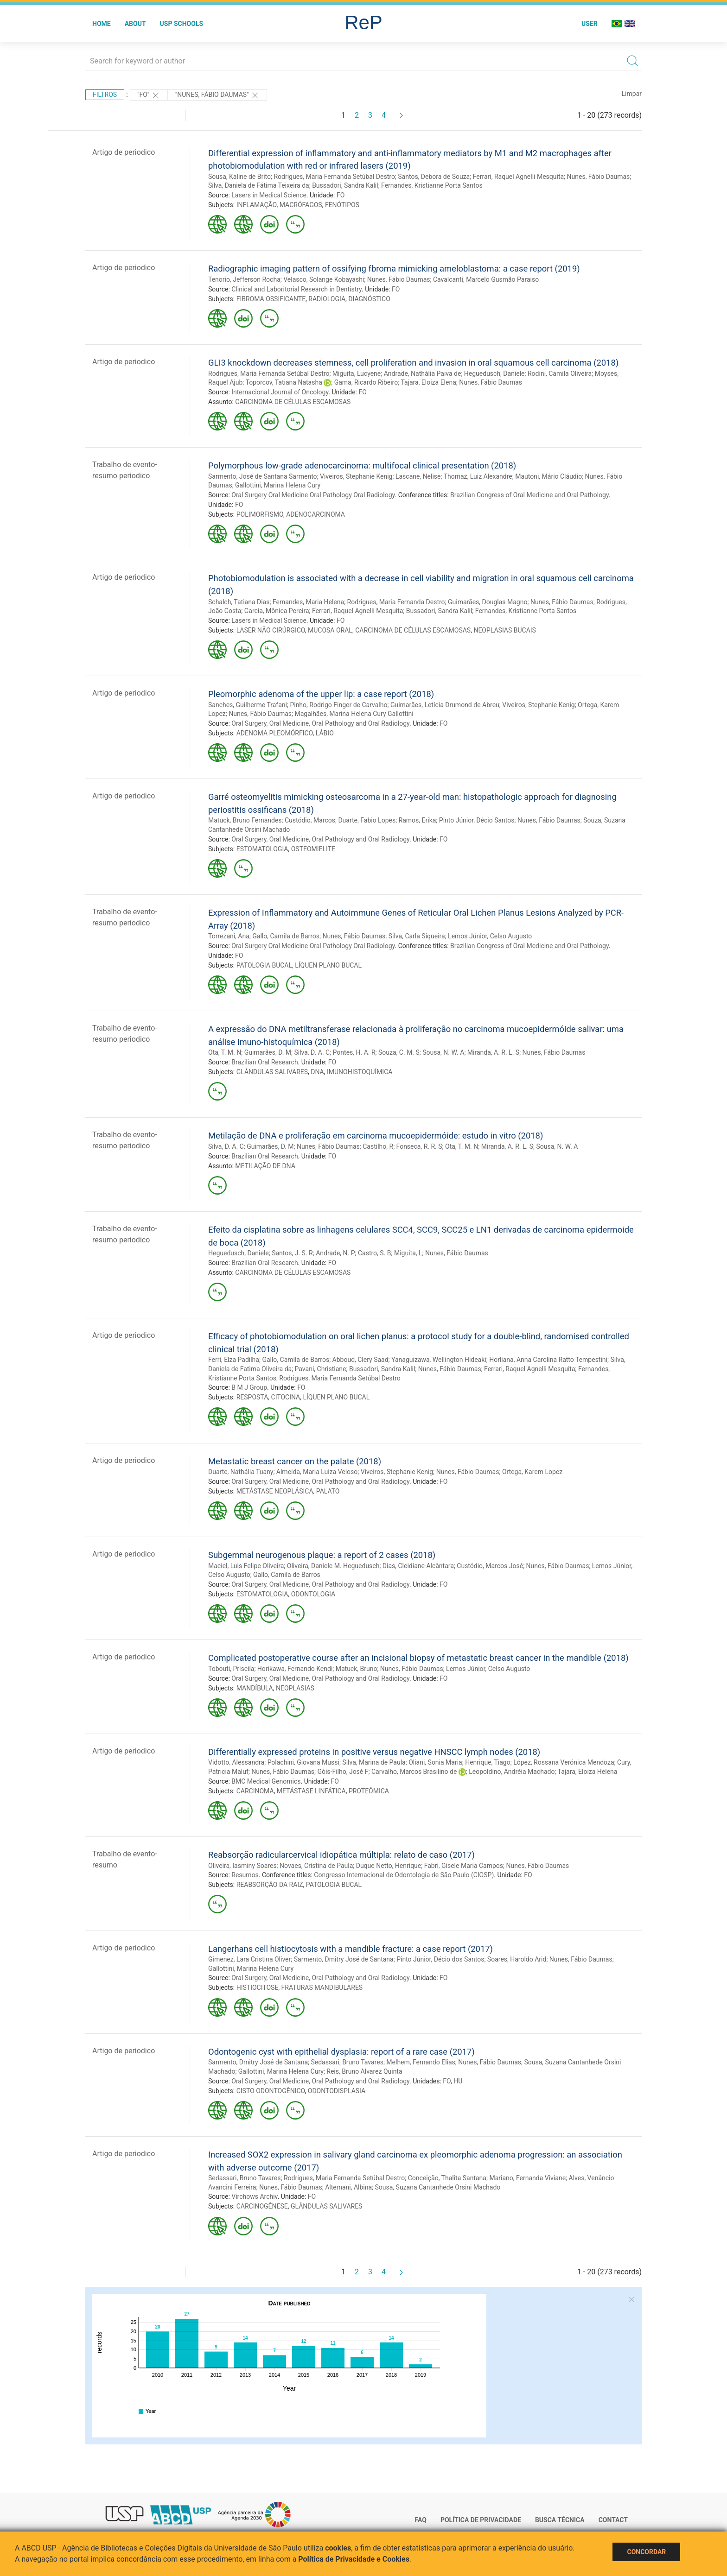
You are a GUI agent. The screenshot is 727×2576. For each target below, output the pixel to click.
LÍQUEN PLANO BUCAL (328, 965)
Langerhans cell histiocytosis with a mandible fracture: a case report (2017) (350, 1949)
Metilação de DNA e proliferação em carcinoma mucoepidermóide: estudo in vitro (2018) (375, 1135)
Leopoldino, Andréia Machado (512, 1771)
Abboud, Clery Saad (360, 1359)
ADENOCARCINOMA (315, 514)
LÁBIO (325, 733)
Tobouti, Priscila (231, 1668)
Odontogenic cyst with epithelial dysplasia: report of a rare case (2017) (341, 2052)
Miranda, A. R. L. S (493, 1052)
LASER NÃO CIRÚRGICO (270, 630)
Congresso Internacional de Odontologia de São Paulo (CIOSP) (404, 1875)
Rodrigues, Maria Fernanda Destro (396, 602)
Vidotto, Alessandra (236, 1762)
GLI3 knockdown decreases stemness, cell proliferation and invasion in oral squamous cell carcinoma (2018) (413, 362)
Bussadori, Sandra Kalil (345, 185)
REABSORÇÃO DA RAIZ (269, 1884)
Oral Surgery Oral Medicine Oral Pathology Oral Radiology (313, 495)
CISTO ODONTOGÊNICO (270, 2091)
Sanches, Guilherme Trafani (247, 705)
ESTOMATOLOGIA (262, 849)
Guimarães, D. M (267, 1052)
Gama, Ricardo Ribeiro (366, 382)
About (135, 23)
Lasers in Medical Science (268, 195)
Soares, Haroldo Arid (517, 1959)
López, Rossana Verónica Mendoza (563, 1762)
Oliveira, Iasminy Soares (242, 1865)
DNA (317, 1072)
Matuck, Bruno (356, 1668)
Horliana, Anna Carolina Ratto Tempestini (548, 1359)
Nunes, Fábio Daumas (598, 176)
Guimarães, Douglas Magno (487, 602)
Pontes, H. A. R (354, 1052)
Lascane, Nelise (418, 476)
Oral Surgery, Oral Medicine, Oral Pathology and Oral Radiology (320, 723)
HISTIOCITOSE (257, 1987)
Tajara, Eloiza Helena (588, 1771)
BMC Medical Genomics (265, 1781)
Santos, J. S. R (292, 1253)
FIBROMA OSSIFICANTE (271, 299)
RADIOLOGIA (326, 299)
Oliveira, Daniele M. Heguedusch (333, 1566)
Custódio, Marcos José (490, 1566)
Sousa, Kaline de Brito (239, 176)
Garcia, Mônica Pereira (276, 610)
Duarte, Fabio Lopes (366, 820)
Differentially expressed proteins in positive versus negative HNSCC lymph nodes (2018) (374, 1752)
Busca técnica (560, 2520)
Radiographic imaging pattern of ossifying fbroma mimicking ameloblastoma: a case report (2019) (394, 268)
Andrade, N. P (335, 1253)
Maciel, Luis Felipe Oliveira (246, 1566)
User (589, 23)
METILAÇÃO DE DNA (265, 1166)
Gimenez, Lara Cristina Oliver (249, 1959)
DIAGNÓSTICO (369, 299)
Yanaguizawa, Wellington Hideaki (438, 1359)
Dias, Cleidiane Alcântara (418, 1566)
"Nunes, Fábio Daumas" (217, 95)
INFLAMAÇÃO (256, 205)
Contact (613, 2520)
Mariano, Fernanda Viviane (527, 2178)
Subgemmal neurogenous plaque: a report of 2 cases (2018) (321, 1555)
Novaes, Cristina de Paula (316, 1865)
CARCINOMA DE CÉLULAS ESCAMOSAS (293, 401)
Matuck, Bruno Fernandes (245, 820)
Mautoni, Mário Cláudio (548, 476)
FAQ (421, 2520)
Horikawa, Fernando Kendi (294, 1668)
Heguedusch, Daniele (494, 373)
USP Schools (182, 23)
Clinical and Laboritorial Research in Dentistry (296, 289)
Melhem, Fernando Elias (420, 2062)
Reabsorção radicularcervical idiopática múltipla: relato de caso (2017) (341, 1855)
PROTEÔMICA (369, 1791)
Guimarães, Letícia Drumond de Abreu (444, 705)
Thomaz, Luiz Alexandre (478, 476)
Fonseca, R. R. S (419, 1146)
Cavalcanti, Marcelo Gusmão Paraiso (486, 279)
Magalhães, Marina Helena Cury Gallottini (353, 713)
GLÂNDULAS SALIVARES (272, 1072)
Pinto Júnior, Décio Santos (477, 820)
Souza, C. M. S (399, 1052)
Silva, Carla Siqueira (417, 936)
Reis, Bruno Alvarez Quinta (364, 2071)
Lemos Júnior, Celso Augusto (490, 936)
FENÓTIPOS (342, 205)
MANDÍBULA (254, 1688)
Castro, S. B (374, 1253)
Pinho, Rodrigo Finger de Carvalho (338, 705)
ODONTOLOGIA (313, 1594)
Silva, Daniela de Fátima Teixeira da (258, 185)
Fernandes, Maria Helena (308, 602)
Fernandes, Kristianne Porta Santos (432, 185)
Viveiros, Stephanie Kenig (356, 476)
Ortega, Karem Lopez (532, 1471)
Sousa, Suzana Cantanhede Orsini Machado (438, 2187)
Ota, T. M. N (224, 1052)
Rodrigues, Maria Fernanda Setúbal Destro (334, 176)
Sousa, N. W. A (443, 1052)
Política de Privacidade (480, 2520)
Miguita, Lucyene (356, 373)
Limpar (632, 93)
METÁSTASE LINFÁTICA (311, 1791)
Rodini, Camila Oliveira (560, 373)
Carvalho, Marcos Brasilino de (414, 1771)
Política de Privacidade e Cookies (353, 2559)
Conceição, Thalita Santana (447, 2178)
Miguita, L (408, 1253)
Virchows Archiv (254, 2196)
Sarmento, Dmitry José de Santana (344, 1959)
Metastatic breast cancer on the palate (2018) (294, 1461)
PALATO (328, 1491)
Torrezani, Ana (228, 936)
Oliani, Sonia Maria (435, 1762)
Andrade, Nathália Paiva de (422, 373)
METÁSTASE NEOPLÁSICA (274, 1491)
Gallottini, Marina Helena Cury (277, 485)
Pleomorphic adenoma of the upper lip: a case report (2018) (321, 694)
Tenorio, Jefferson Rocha (244, 279)
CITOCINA (285, 1397)
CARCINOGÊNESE (262, 2206)
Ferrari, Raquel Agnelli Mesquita (518, 176)
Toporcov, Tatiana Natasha (283, 382)
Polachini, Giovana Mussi (303, 1762)
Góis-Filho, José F (342, 1771)
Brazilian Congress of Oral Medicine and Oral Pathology (529, 495)
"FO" (148, 95)
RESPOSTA (252, 1397)
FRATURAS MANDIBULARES (322, 1987)
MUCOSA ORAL (330, 630)
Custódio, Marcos (310, 820)
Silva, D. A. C (312, 1052)
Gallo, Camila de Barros (285, 936)
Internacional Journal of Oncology (279, 392)
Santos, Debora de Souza (434, 176)
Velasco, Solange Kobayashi (323, 279)
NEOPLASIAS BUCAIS (504, 630)
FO (340, 195)
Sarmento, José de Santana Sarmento (262, 476)
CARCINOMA (255, 1791)
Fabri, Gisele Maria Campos (463, 1865)
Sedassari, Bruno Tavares (347, 2062)
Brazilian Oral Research (264, 1062)
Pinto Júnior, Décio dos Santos (440, 1959)
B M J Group (249, 1387)
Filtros (105, 94)
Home (101, 23)
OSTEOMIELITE (313, 849)
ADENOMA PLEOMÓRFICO (274, 733)
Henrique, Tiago (487, 1762)
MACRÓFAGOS (301, 205)
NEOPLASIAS (295, 1688)
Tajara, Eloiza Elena (428, 382)
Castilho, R (378, 1146)
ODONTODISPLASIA (336, 2091)
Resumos (244, 1875)
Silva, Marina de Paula (373, 1762)
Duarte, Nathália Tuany (240, 1471)
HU (457, 2081)
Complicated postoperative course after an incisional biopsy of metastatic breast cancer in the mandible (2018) (418, 1658)
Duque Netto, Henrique (388, 1865)
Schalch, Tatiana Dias (238, 602)
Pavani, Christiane (320, 1369)
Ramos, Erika (417, 820)
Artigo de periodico (123, 152)
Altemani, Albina (348, 2187)
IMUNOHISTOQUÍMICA (359, 1072)
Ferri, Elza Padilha (233, 1359)
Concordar (646, 2552)
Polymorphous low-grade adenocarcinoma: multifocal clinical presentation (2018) (362, 465)
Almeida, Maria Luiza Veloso (317, 1471)
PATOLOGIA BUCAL (264, 965)
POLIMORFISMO (259, 514)
